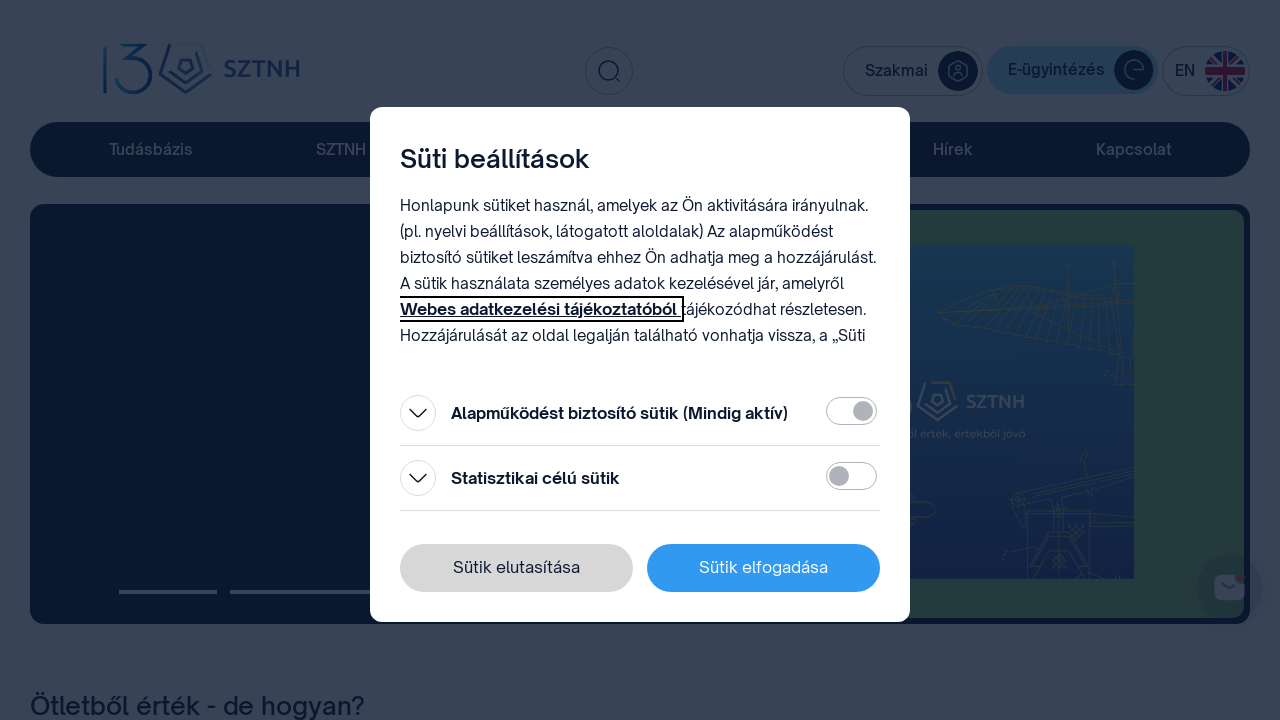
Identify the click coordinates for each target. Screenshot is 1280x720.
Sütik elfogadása (763, 567)
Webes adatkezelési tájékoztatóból (540, 309)
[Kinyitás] (418, 413)
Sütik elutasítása (516, 567)
